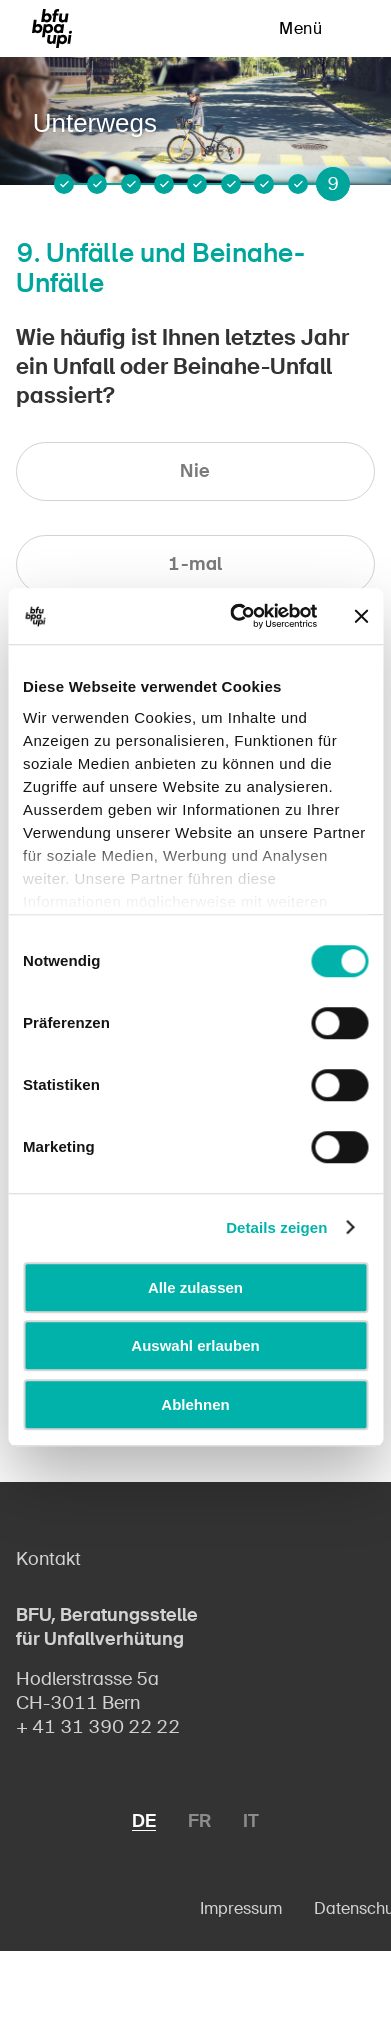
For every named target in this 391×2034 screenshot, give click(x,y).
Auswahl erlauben (195, 1345)
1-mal (195, 564)
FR (199, 1821)
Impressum (241, 1908)
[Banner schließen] (361, 616)
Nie (195, 471)
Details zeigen (276, 1227)
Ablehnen (195, 1404)
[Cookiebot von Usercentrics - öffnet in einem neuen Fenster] (237, 616)
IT (251, 1821)
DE (144, 1821)
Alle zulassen (195, 1287)
